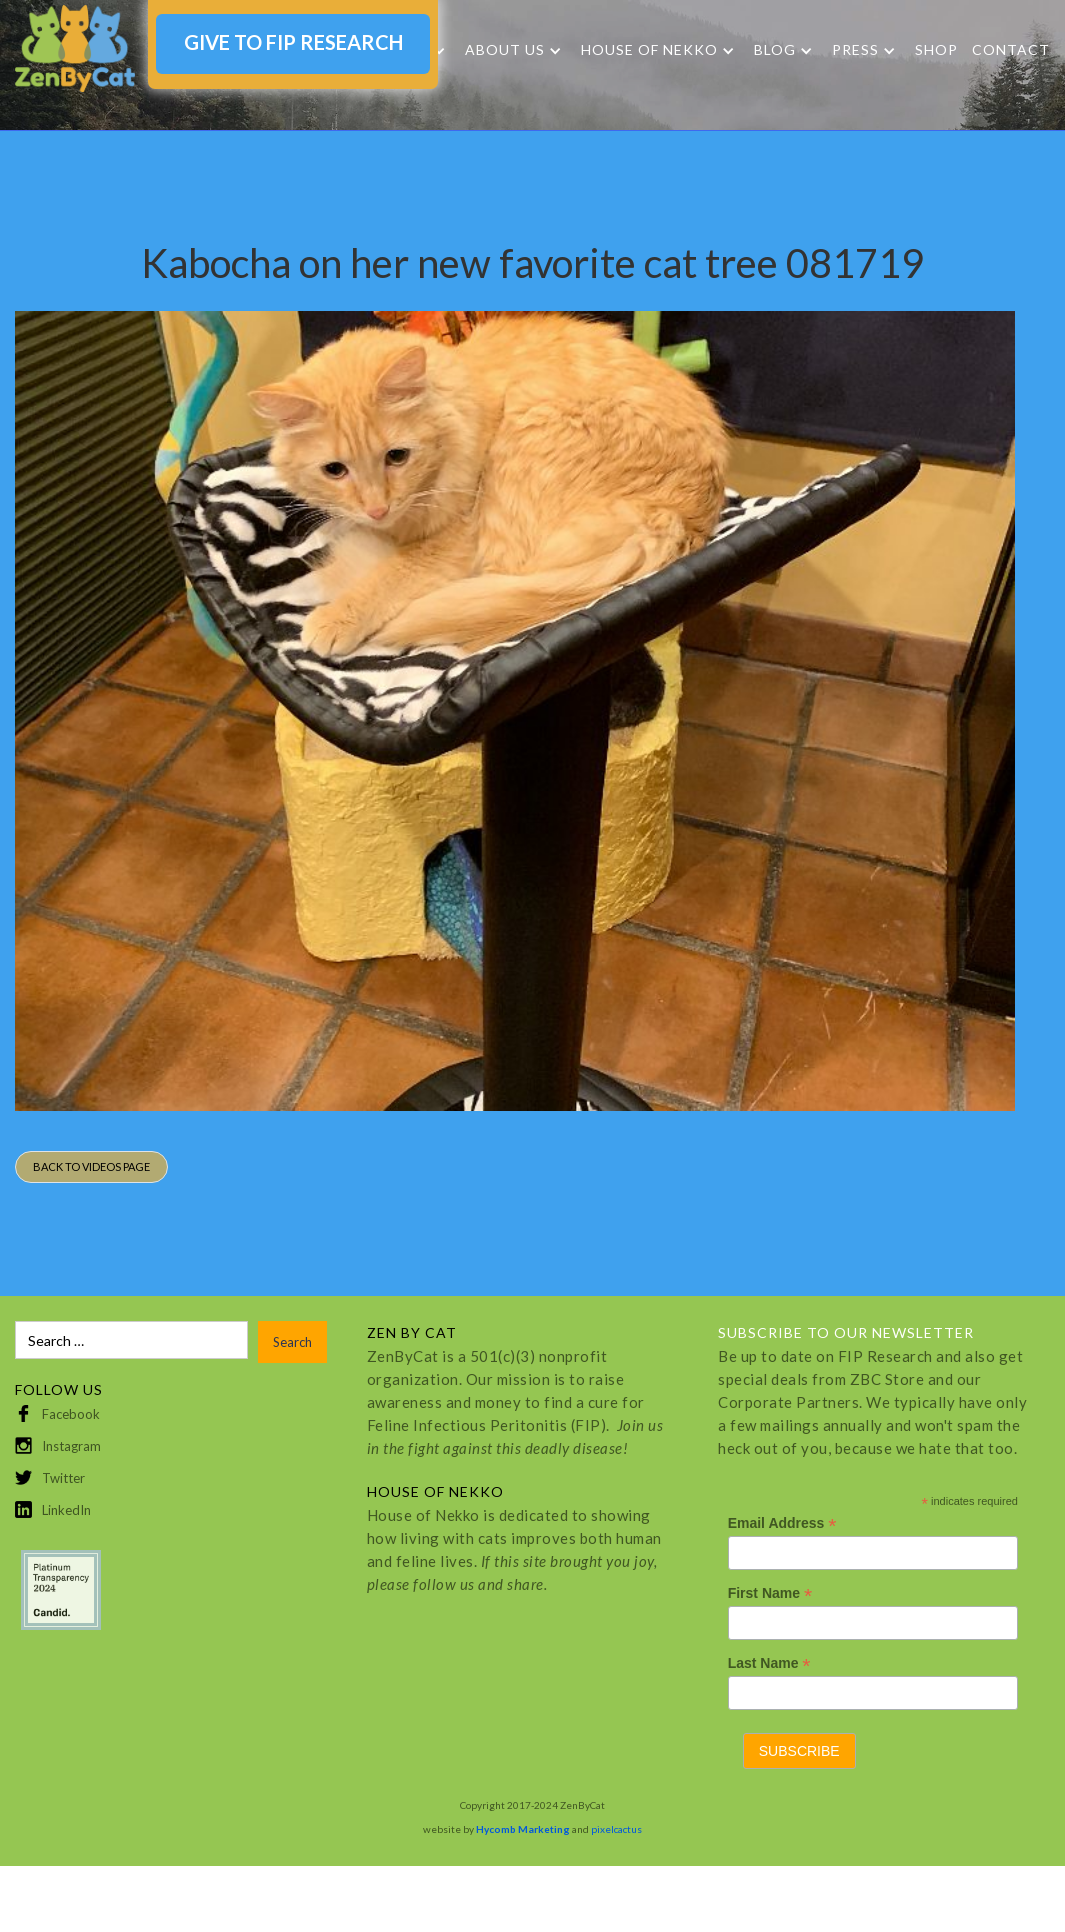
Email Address (782, 1523)
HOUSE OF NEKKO (649, 50)
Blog (775, 50)
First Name (770, 1593)
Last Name (769, 1663)
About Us (505, 50)
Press (855, 50)
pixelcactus (616, 1829)
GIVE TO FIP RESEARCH (293, 42)
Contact (1011, 49)
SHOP (936, 49)
